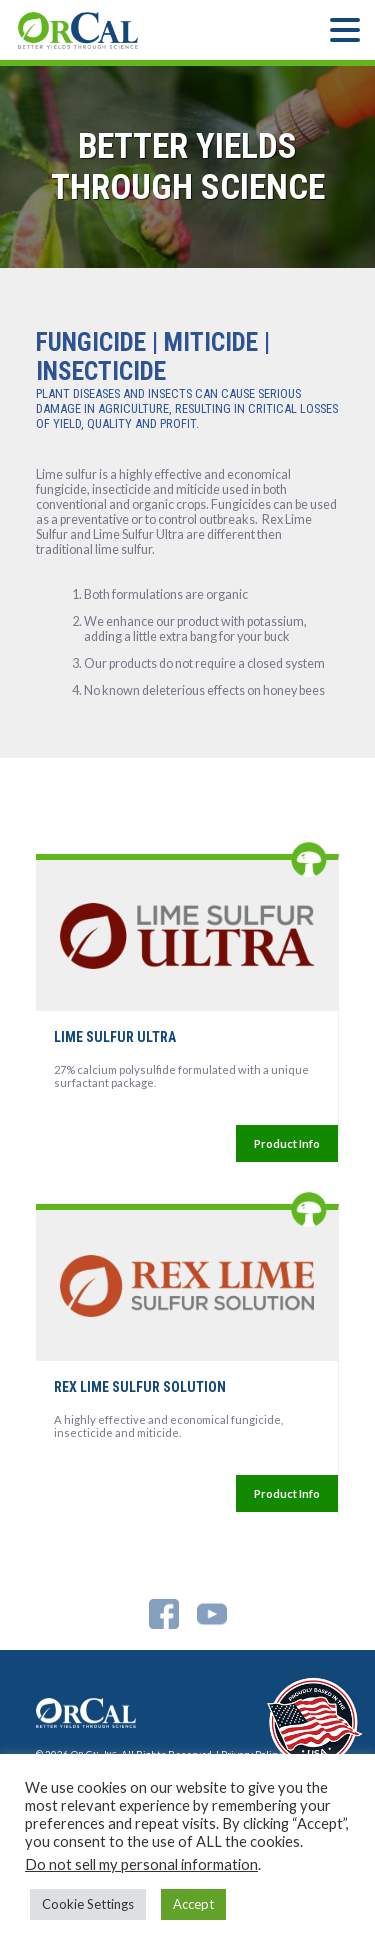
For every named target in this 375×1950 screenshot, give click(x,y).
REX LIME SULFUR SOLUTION (140, 1387)
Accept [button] (193, 1904)
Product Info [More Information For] (287, 1143)
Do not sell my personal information (141, 1864)
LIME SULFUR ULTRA (115, 1037)
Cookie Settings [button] (88, 1904)
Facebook (164, 1614)
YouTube (212, 1614)
